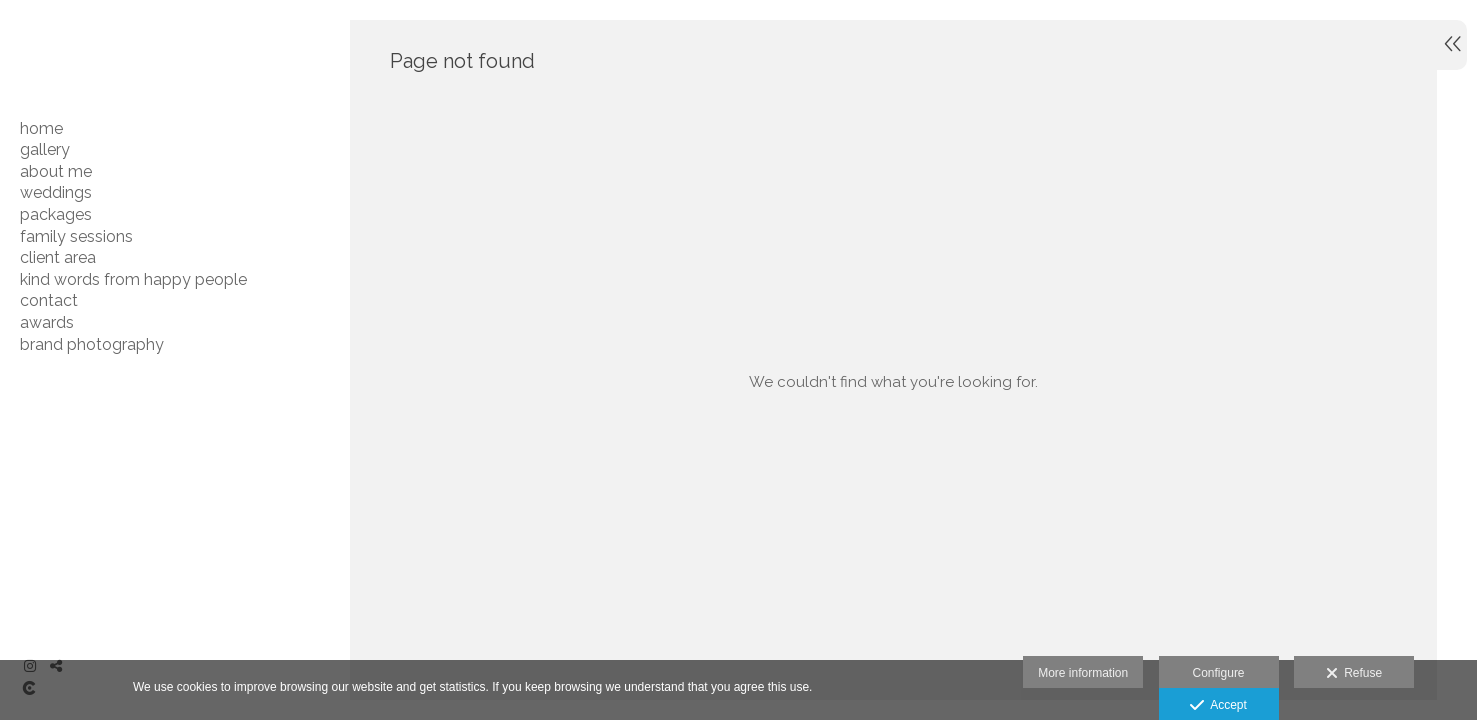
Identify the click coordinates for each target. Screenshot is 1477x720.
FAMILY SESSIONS (76, 236)
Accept (1218, 706)
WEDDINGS (56, 192)
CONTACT (49, 300)
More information (1083, 673)
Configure (1219, 673)
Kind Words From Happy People (133, 279)
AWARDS (47, 322)
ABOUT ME (56, 171)
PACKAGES (56, 214)
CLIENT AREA (58, 257)
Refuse (1354, 674)
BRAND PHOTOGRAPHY (92, 344)
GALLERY (45, 149)
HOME (41, 128)
